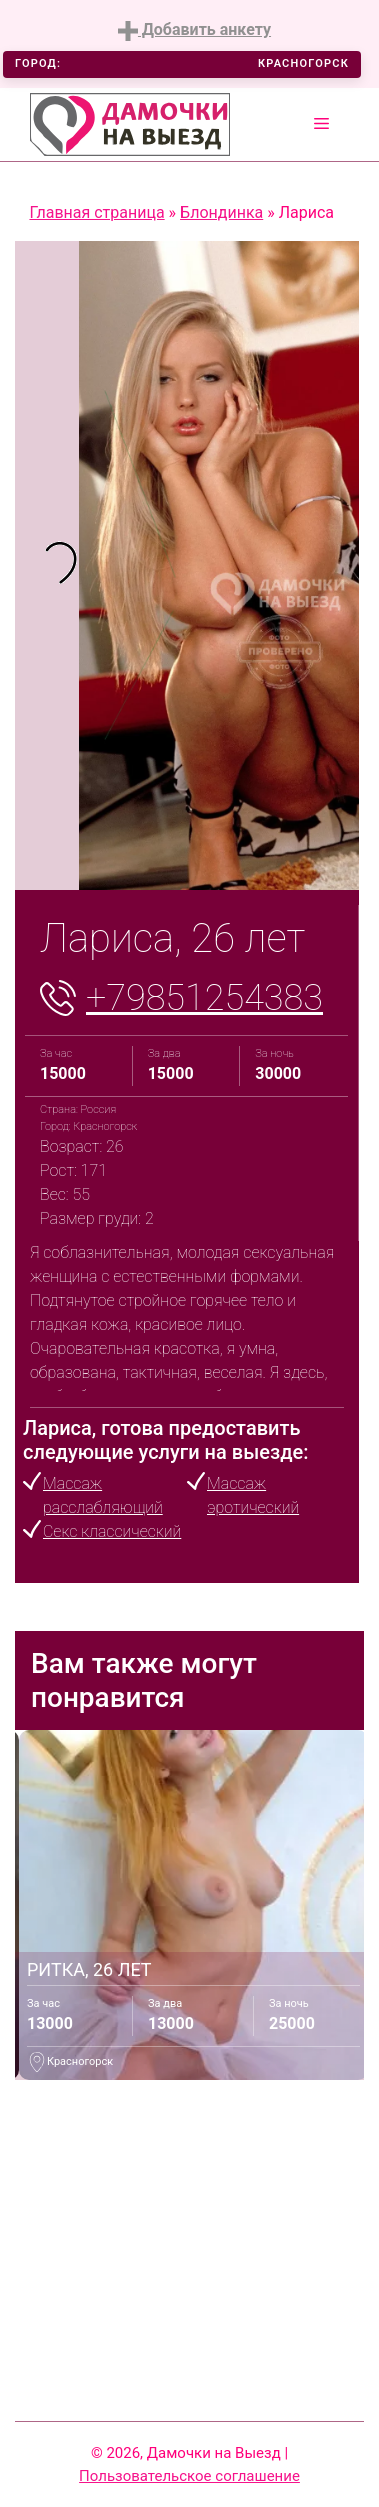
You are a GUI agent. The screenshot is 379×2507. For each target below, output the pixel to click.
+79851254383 (204, 998)
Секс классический (112, 1531)
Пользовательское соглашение (189, 2476)
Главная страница (96, 212)
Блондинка (221, 212)
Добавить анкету (194, 30)
